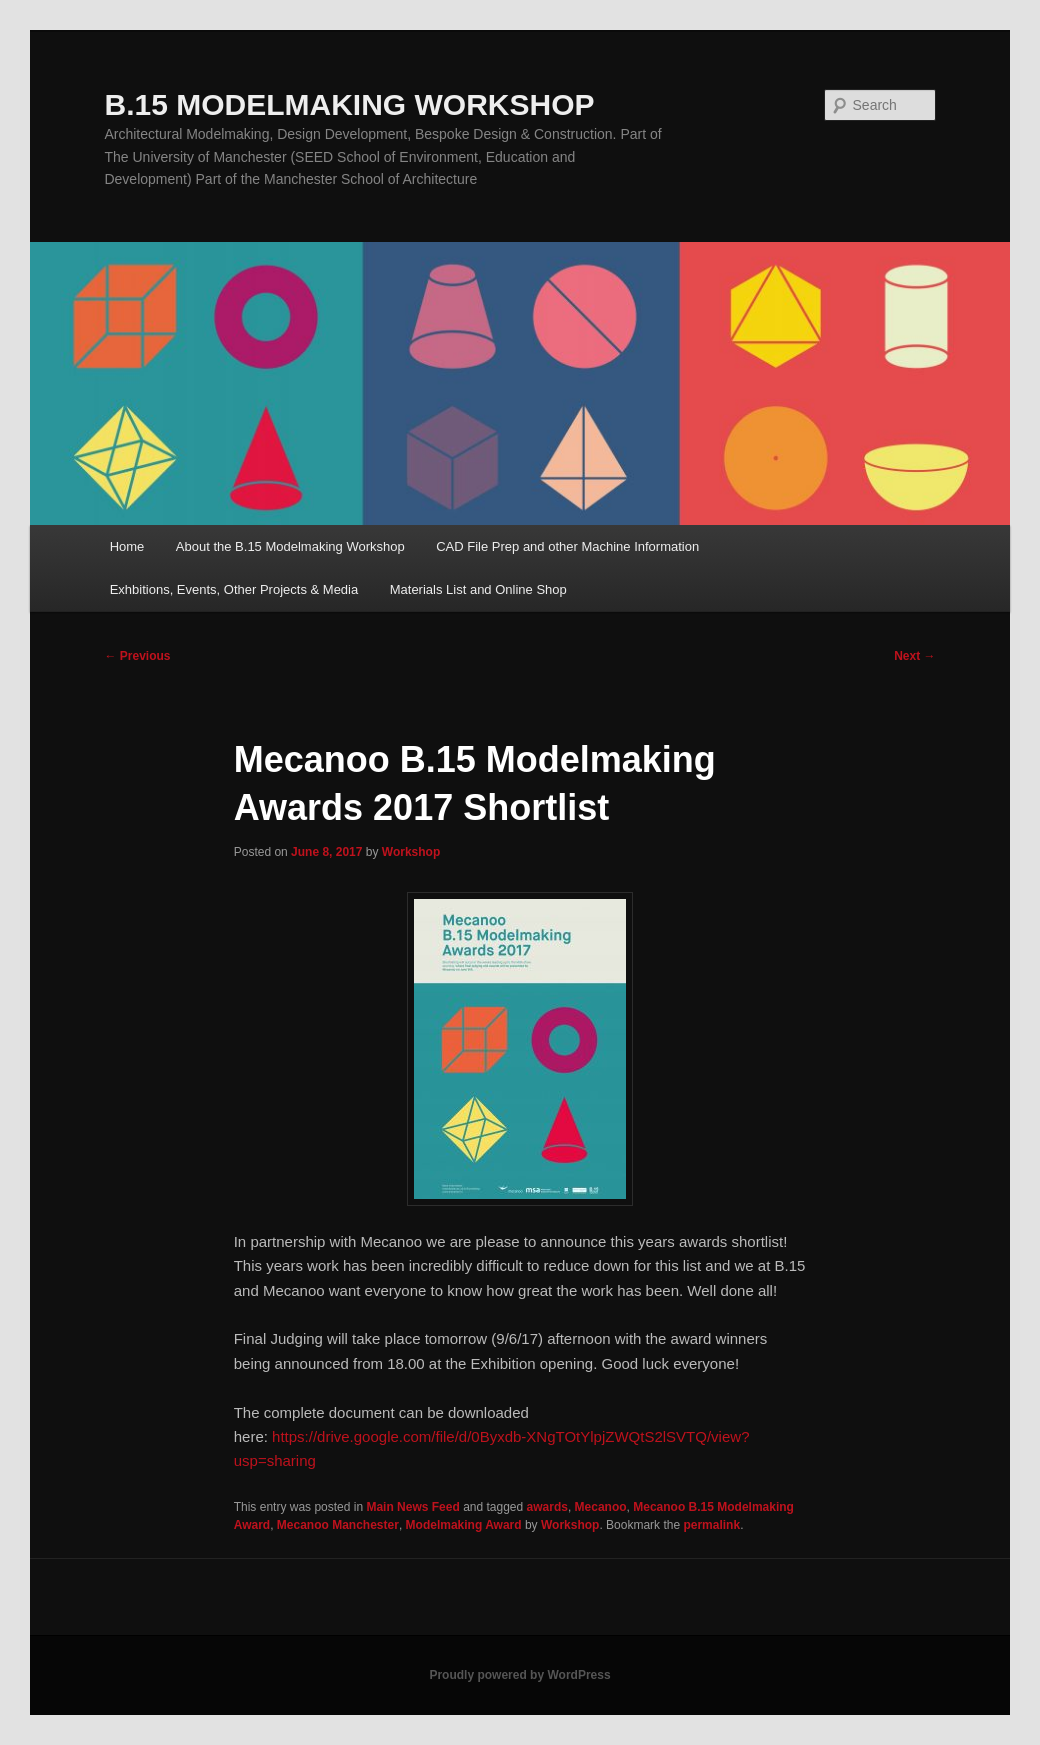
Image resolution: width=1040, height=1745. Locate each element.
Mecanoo (601, 1507)
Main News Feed (412, 1507)
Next (914, 656)
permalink (711, 1525)
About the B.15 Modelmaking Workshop (290, 546)
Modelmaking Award (464, 1525)
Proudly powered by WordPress (519, 1675)
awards (547, 1507)
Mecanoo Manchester (338, 1525)
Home (127, 546)
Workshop (411, 852)
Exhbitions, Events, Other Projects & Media (234, 589)
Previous (137, 656)
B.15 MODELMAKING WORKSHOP (349, 104)
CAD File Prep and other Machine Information (567, 546)
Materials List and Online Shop (478, 589)
